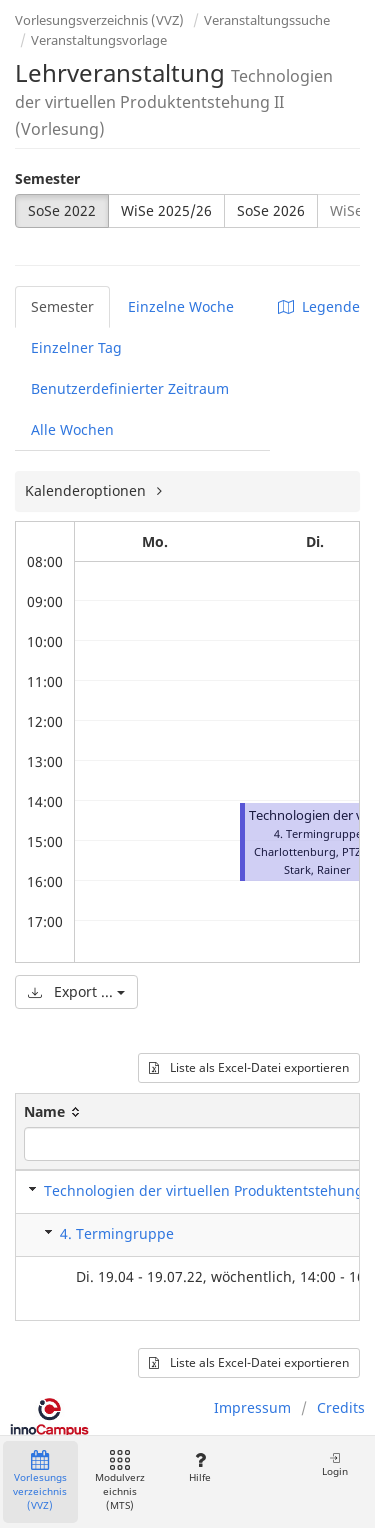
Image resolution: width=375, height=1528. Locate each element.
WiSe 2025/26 (166, 210)
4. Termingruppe (117, 1233)
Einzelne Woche (181, 306)
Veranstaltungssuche (267, 20)
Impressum (252, 1407)
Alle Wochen (72, 429)
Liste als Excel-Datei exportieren (249, 1067)
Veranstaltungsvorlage (99, 40)
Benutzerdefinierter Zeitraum (130, 388)
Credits (341, 1407)
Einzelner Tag (76, 347)
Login (335, 1464)
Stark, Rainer (317, 869)
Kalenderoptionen (87, 490)
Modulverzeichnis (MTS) (120, 1481)
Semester (47, 178)
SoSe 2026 (271, 210)
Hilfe (199, 1467)
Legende (319, 306)
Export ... (76, 991)
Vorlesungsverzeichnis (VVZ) (99, 20)
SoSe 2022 (62, 210)
